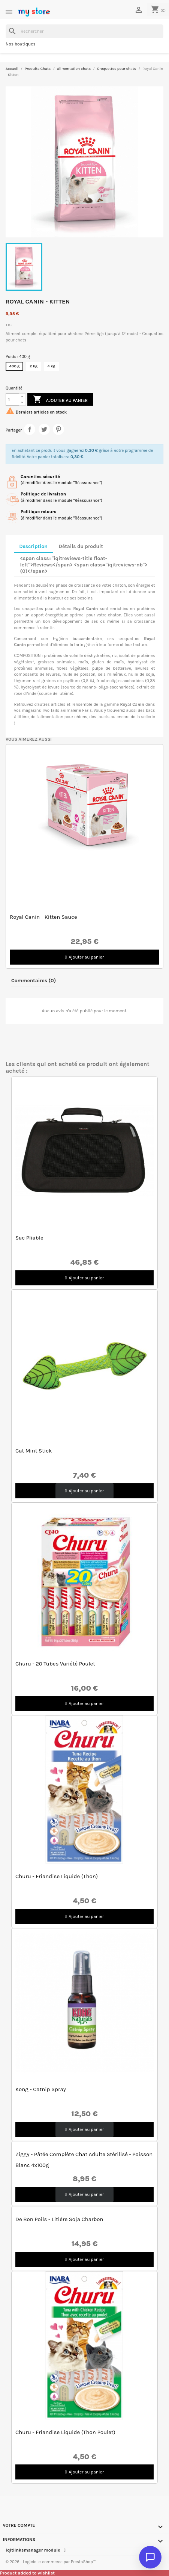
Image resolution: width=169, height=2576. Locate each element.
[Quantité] (12, 399)
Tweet (44, 429)
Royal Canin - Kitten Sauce (43, 917)
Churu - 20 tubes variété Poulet (55, 1663)
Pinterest (58, 429)
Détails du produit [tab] (81, 546)
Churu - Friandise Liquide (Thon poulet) (65, 2432)
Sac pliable (29, 1237)
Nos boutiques (21, 44)
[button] (84, 957)
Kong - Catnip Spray (40, 2089)
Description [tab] (33, 546)
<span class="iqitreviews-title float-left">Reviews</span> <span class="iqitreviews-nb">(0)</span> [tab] (84, 564)
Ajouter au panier (60, 400)
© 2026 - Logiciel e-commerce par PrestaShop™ (51, 2561)
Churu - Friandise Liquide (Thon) (56, 1876)
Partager (29, 429)
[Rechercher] (84, 31)
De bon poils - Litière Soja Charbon (59, 2219)
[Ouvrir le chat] (150, 2557)
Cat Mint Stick (33, 1450)
